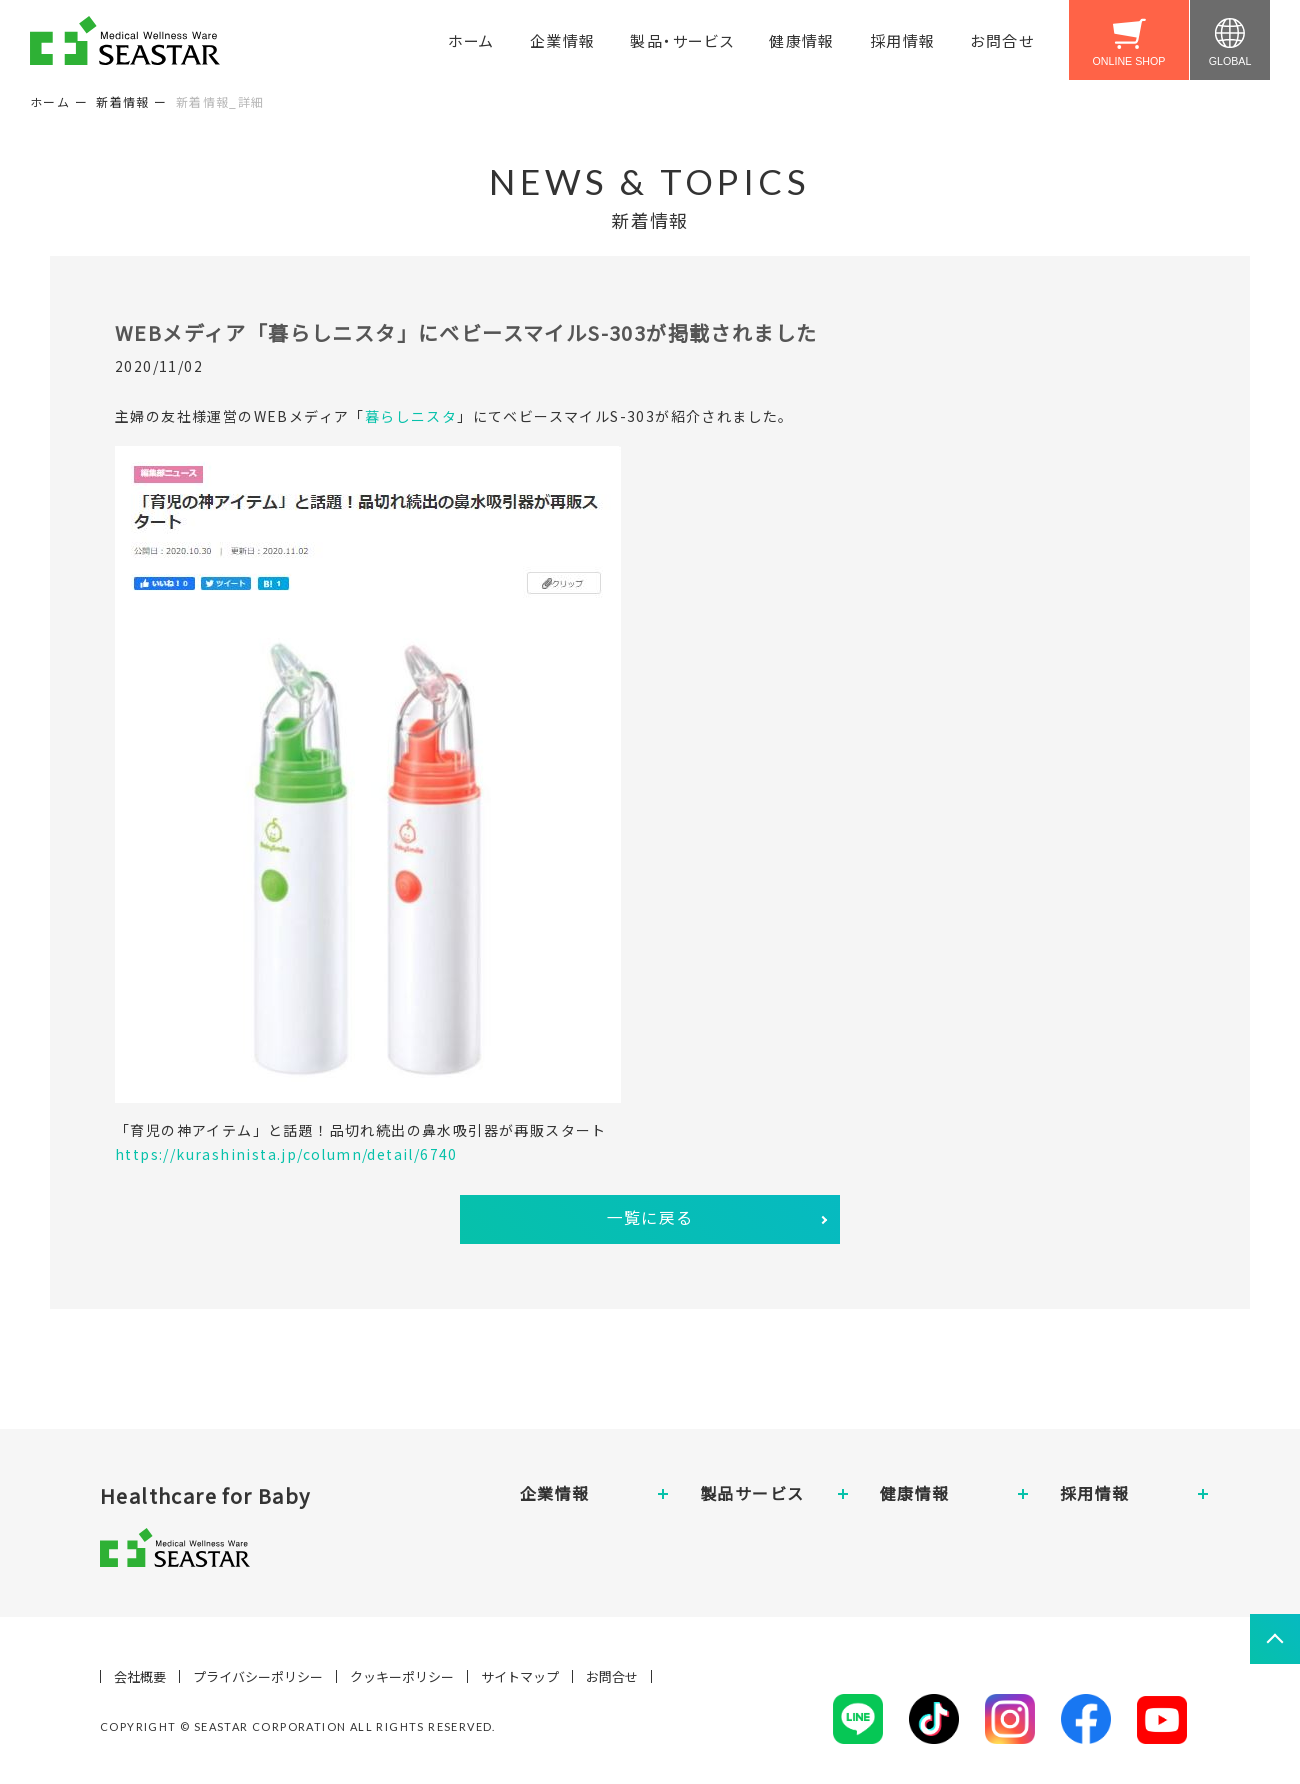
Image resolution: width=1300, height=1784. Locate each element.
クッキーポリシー (402, 1676)
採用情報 (903, 40)
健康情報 (802, 40)
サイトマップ (520, 1676)
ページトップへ (1275, 1639)
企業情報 (563, 40)
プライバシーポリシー (258, 1676)
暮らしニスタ (411, 416)
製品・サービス (682, 40)
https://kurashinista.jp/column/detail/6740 (286, 1154)
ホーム (471, 40)
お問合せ (1002, 40)
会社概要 (140, 1676)
